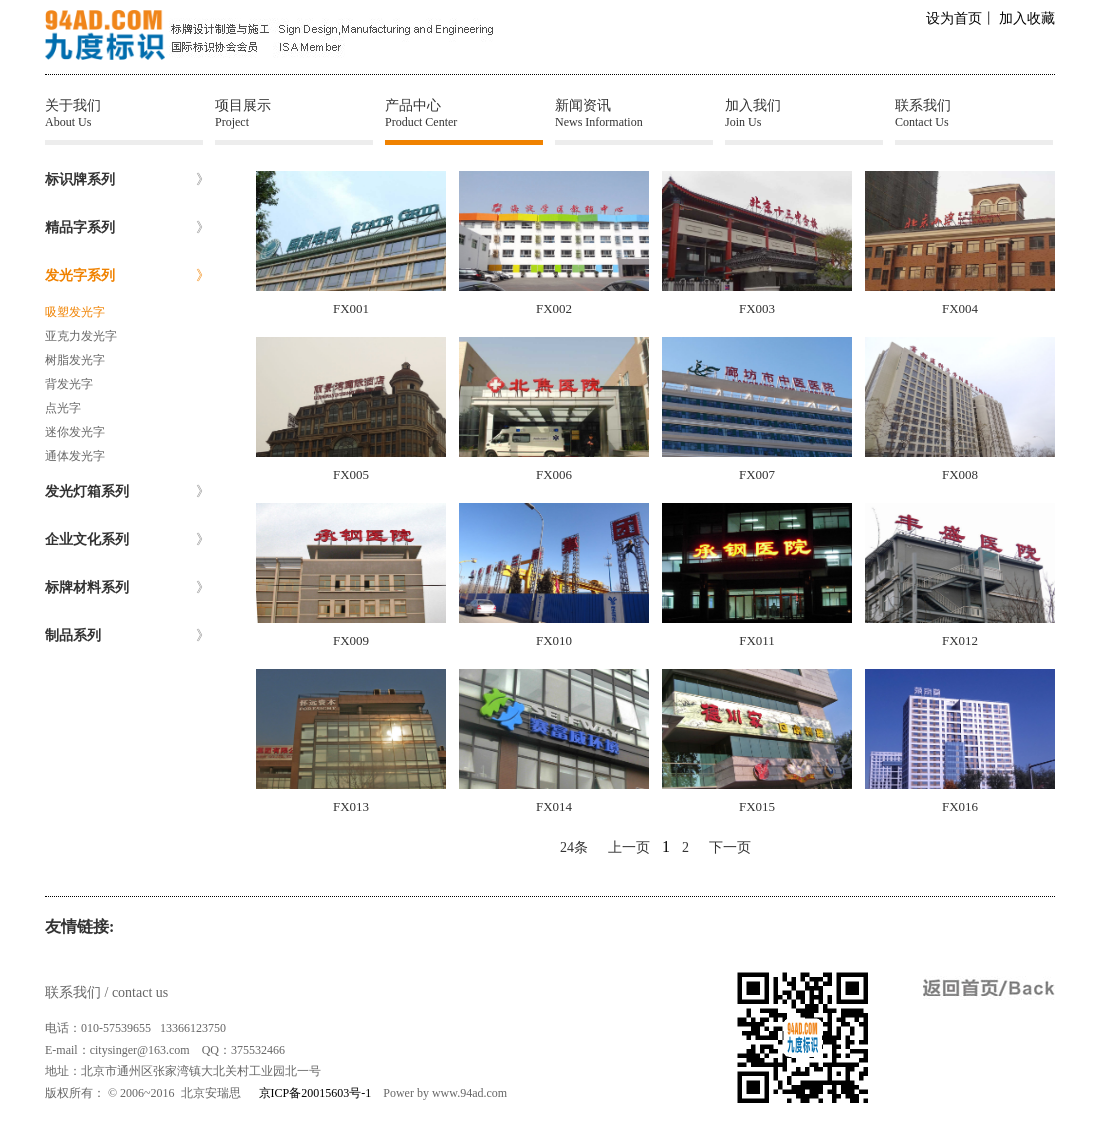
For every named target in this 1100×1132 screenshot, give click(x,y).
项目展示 (294, 114)
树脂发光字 (75, 360)
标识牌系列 (127, 180)
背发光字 (69, 384)
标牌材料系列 (127, 588)
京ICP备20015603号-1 (315, 1093)
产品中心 (464, 114)
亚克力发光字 (81, 336)
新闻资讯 (634, 114)
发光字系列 (127, 276)
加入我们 (804, 114)
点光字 (63, 408)
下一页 (730, 847)
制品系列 (127, 636)
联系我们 (974, 114)
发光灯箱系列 (127, 492)
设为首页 (954, 18)
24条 (574, 847)
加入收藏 (1027, 18)
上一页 (629, 847)
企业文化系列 (127, 540)
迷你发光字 (75, 432)
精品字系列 (127, 228)
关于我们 (124, 114)
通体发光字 (75, 456)
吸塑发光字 (75, 312)
